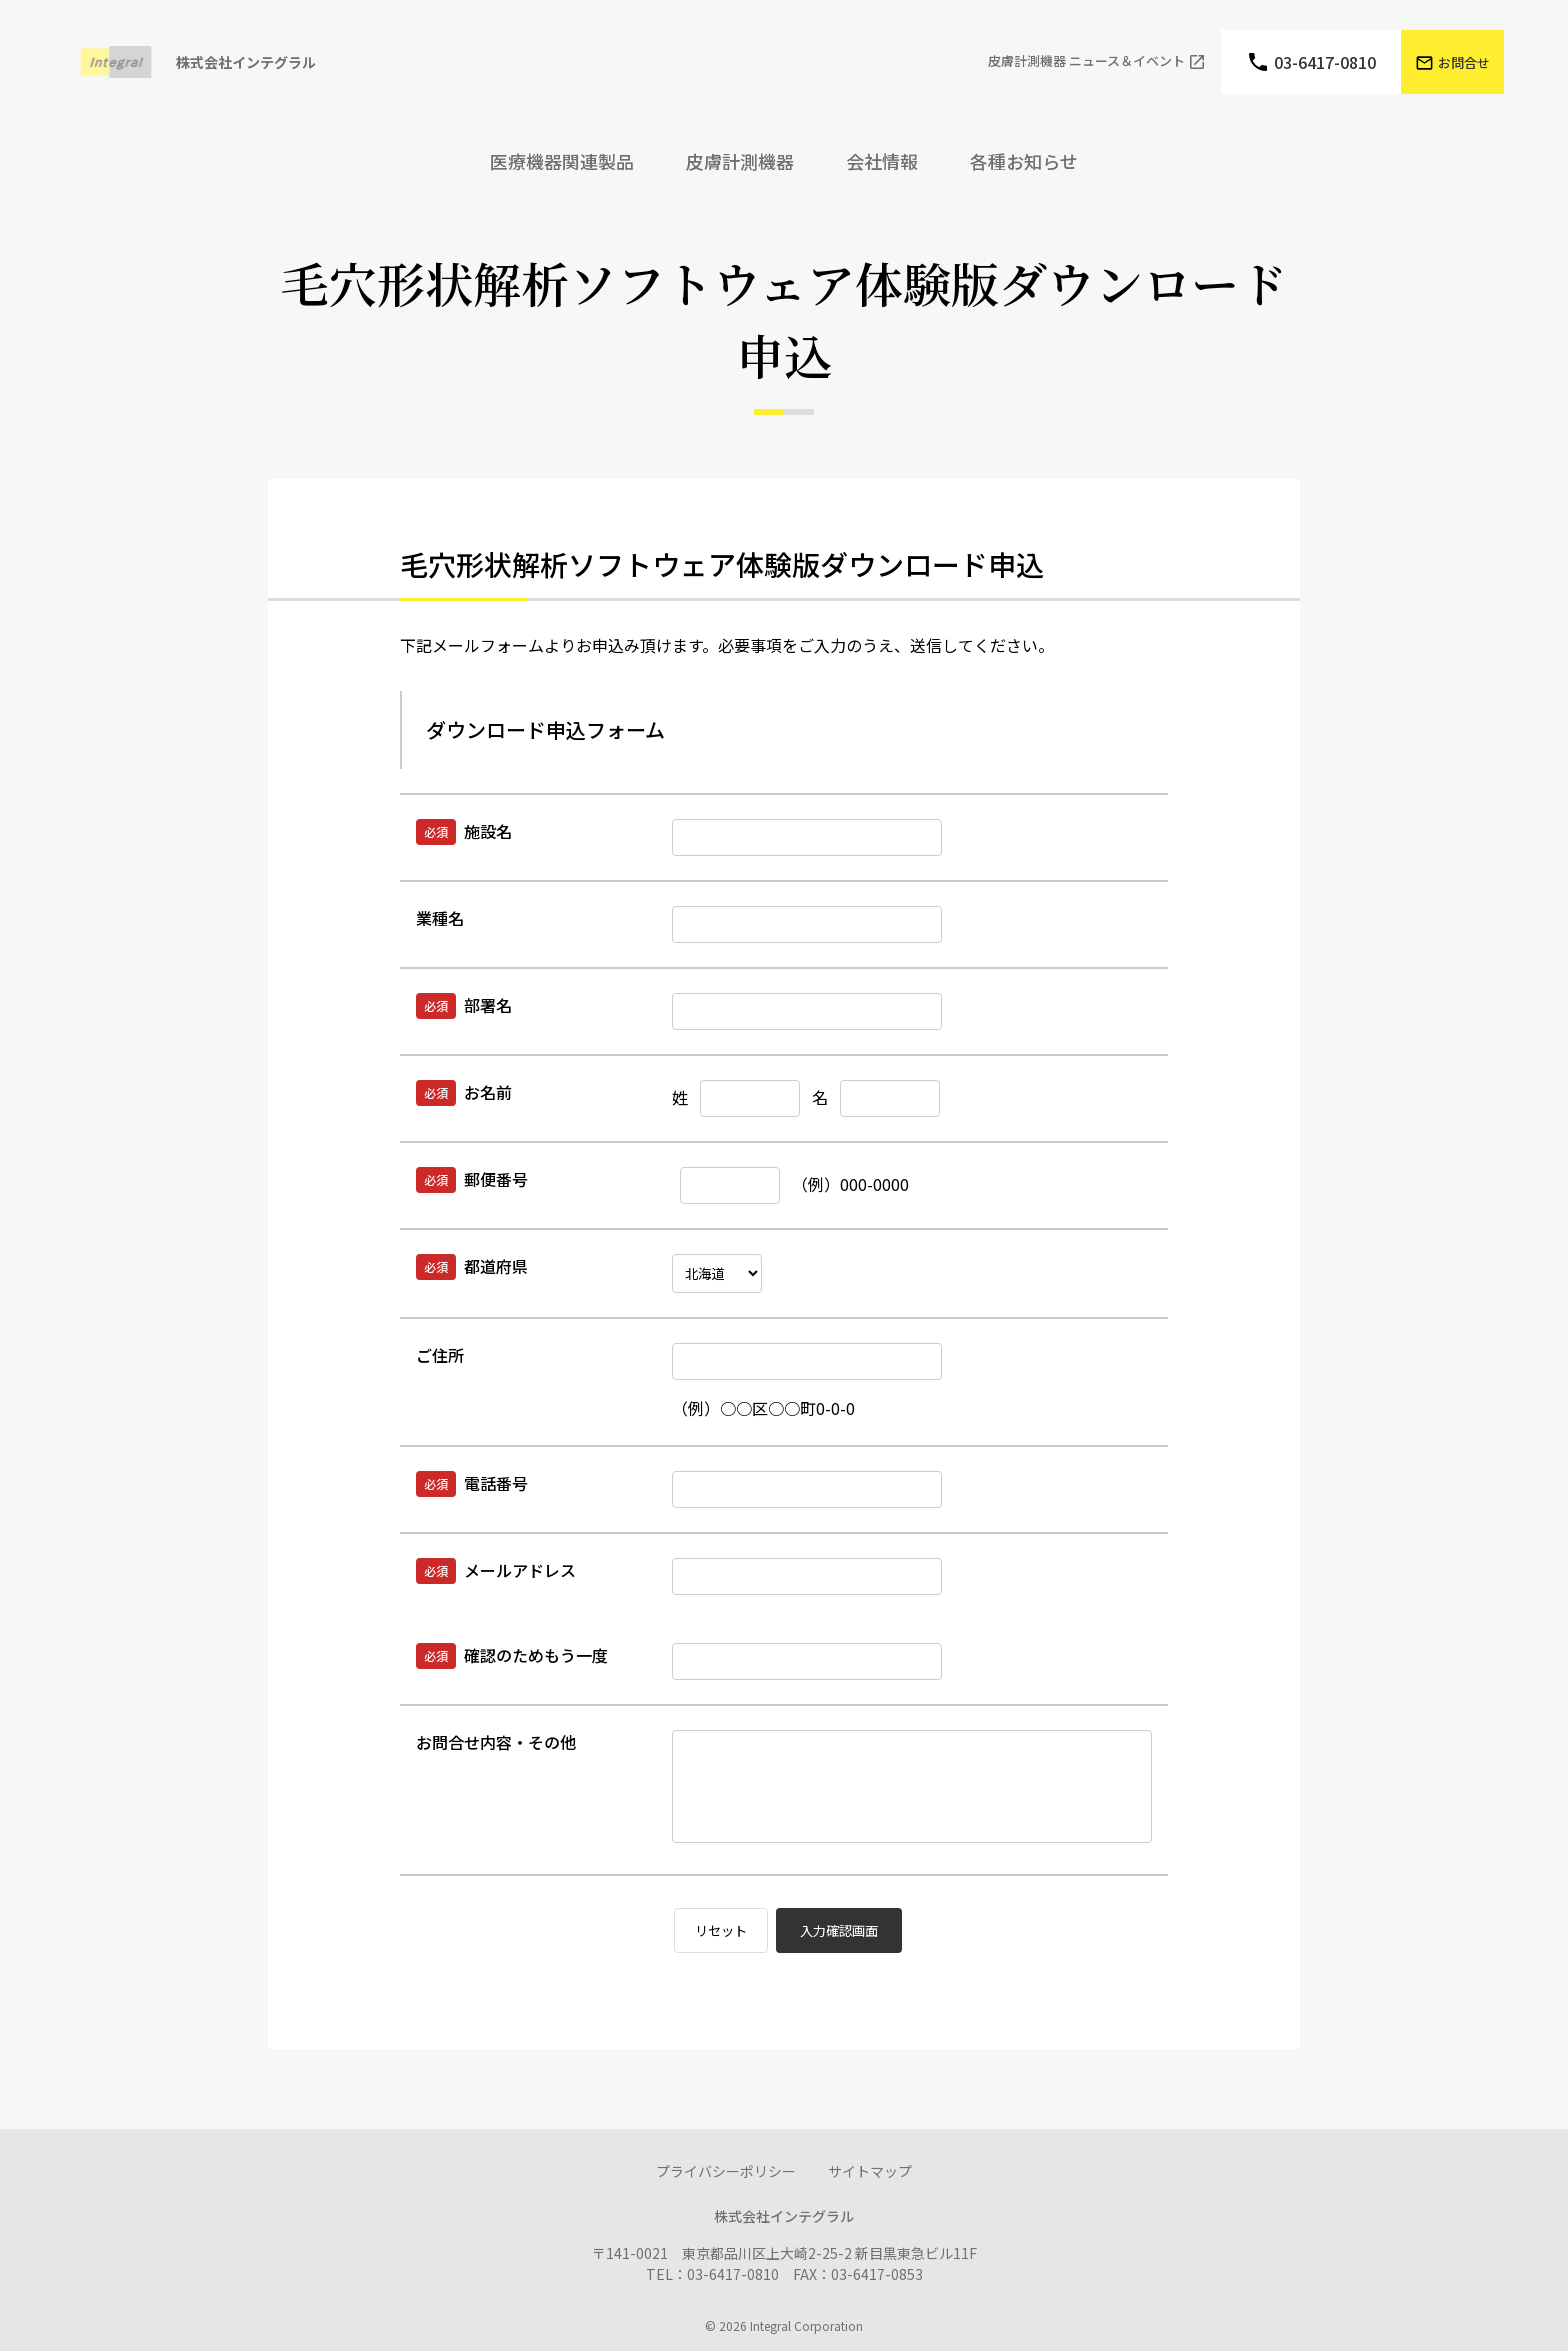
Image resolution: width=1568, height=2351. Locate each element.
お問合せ (1464, 62)
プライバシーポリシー (726, 2171)
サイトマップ (870, 2171)
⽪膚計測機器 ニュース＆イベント (1086, 61)
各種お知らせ (1024, 161)
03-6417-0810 (1325, 62)
